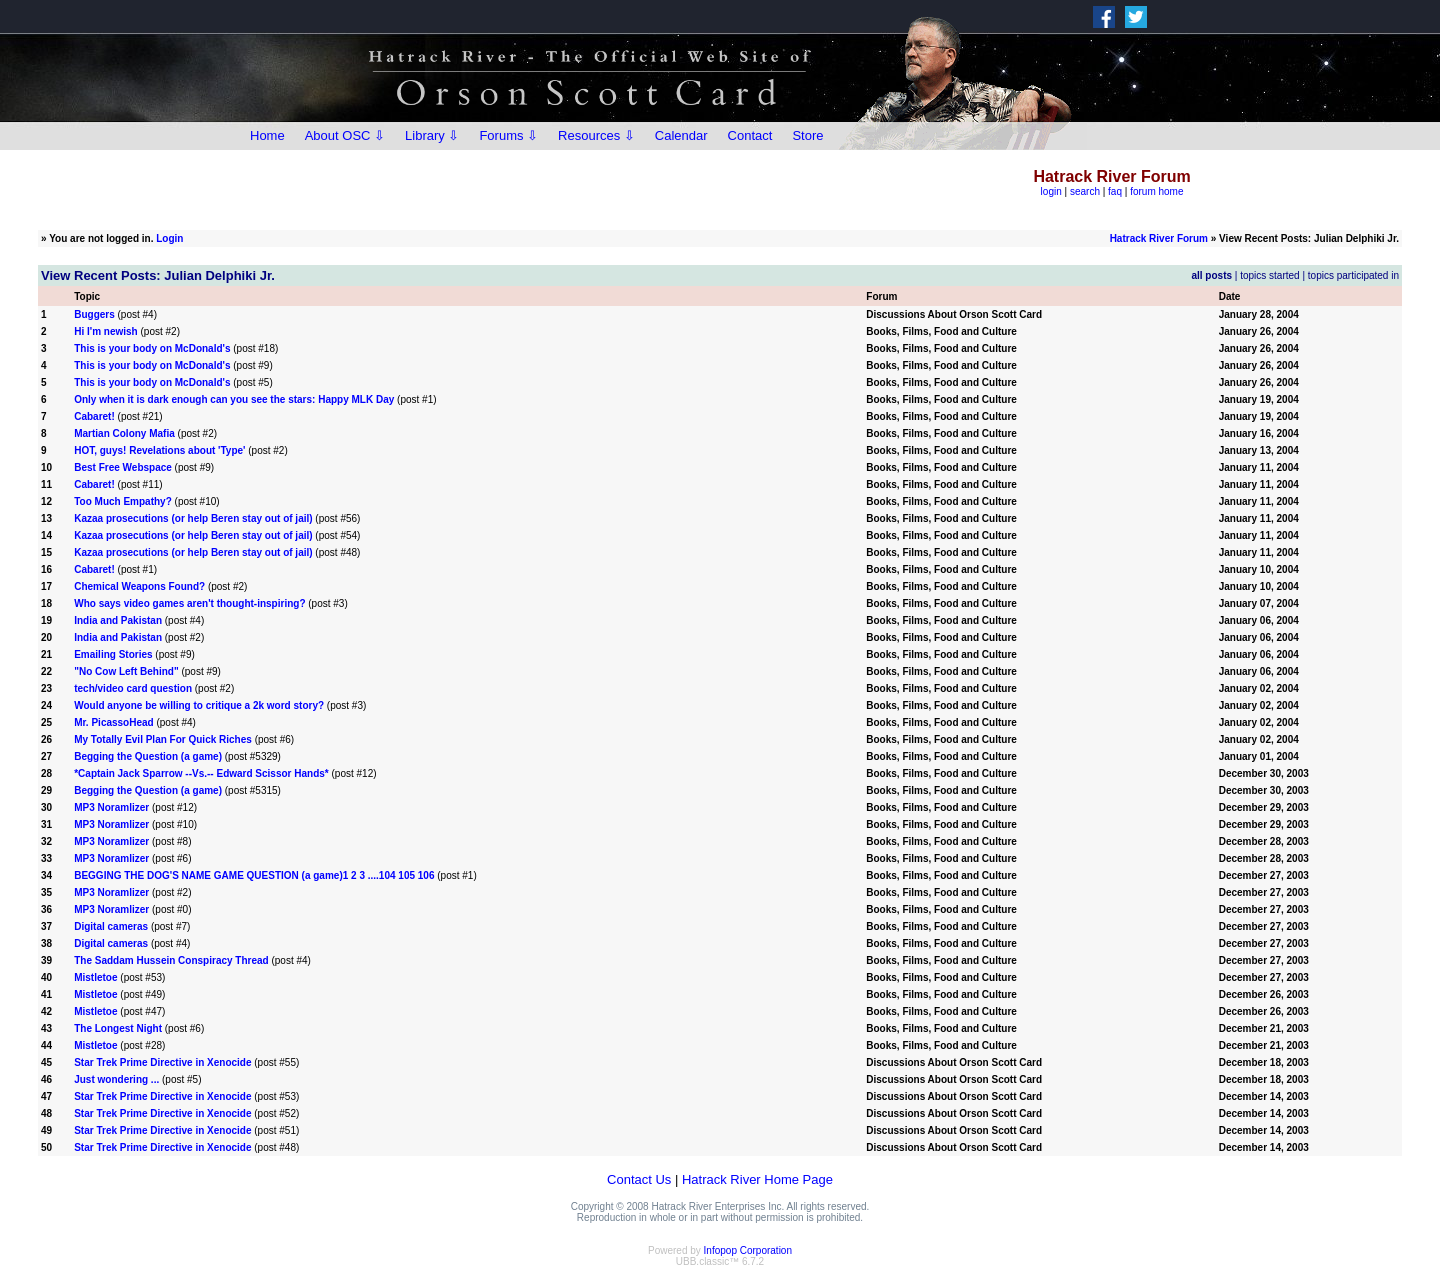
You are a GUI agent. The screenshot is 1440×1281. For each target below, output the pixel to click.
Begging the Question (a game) (148, 756)
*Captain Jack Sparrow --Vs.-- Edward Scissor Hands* (201, 773)
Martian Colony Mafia (124, 433)
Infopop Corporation (748, 1250)
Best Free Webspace (123, 467)
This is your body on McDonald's (152, 348)
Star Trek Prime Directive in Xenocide (162, 1062)
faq (1115, 191)
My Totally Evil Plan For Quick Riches (163, 739)
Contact (750, 135)
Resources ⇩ (596, 135)
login (1051, 191)
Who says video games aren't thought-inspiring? (189, 603)
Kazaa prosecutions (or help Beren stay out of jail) (193, 518)
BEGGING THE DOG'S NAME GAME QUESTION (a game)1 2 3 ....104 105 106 (254, 875)
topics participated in (1353, 275)
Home (267, 135)
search (1085, 191)
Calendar (681, 135)
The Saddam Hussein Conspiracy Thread (171, 960)
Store (807, 135)
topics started (1269, 275)
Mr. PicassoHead (113, 722)
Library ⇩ (432, 135)
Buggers (94, 314)
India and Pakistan (118, 620)
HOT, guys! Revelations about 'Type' (159, 450)
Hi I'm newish (106, 331)
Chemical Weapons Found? (139, 586)
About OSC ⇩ (345, 135)
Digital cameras (111, 926)
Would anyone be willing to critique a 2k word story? (199, 705)
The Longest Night (118, 1028)
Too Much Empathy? (123, 501)
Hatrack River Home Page (757, 1179)
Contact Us (639, 1179)
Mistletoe (95, 977)
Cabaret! (94, 416)
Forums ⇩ (508, 135)
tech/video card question (133, 688)
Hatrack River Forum (1159, 238)
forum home (1156, 191)
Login (169, 238)
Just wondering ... (116, 1079)
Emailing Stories (113, 654)
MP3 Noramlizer (111, 807)
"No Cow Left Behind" (126, 671)
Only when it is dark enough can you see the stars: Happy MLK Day (234, 399)
